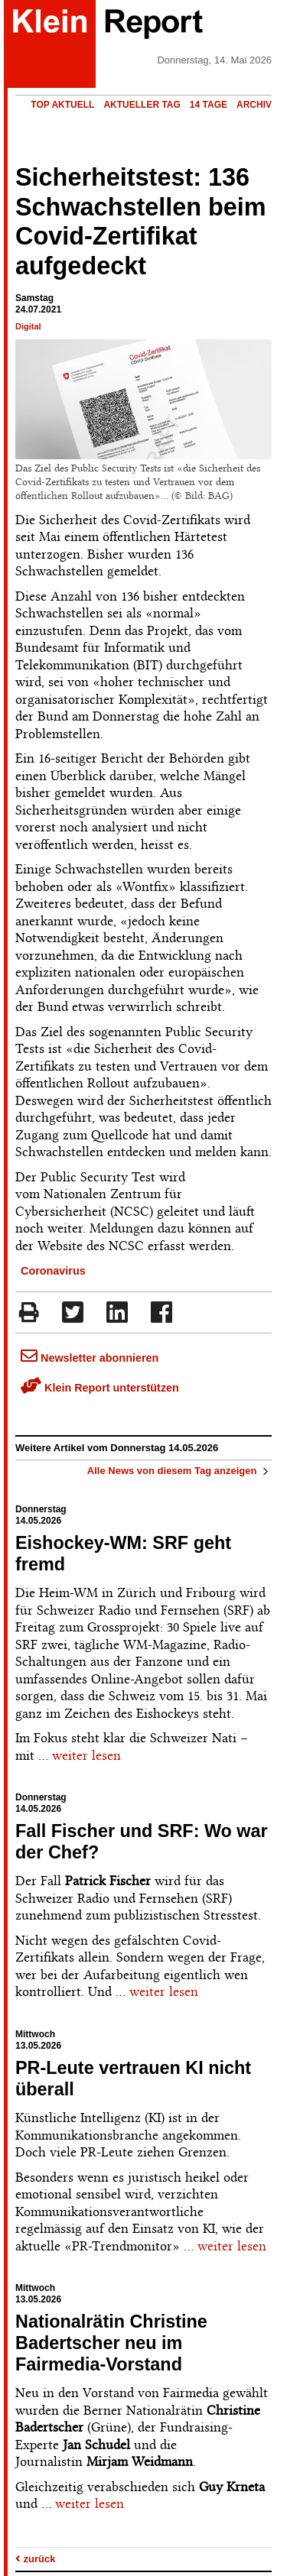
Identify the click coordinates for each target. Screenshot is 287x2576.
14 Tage (208, 104)
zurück (35, 2559)
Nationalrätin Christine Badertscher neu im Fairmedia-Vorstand (111, 2343)
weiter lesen (86, 1755)
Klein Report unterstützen (100, 1388)
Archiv (254, 104)
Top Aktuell (62, 104)
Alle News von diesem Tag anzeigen (179, 1470)
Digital (28, 326)
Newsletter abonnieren (89, 1358)
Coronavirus (53, 1271)
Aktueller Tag (141, 104)
